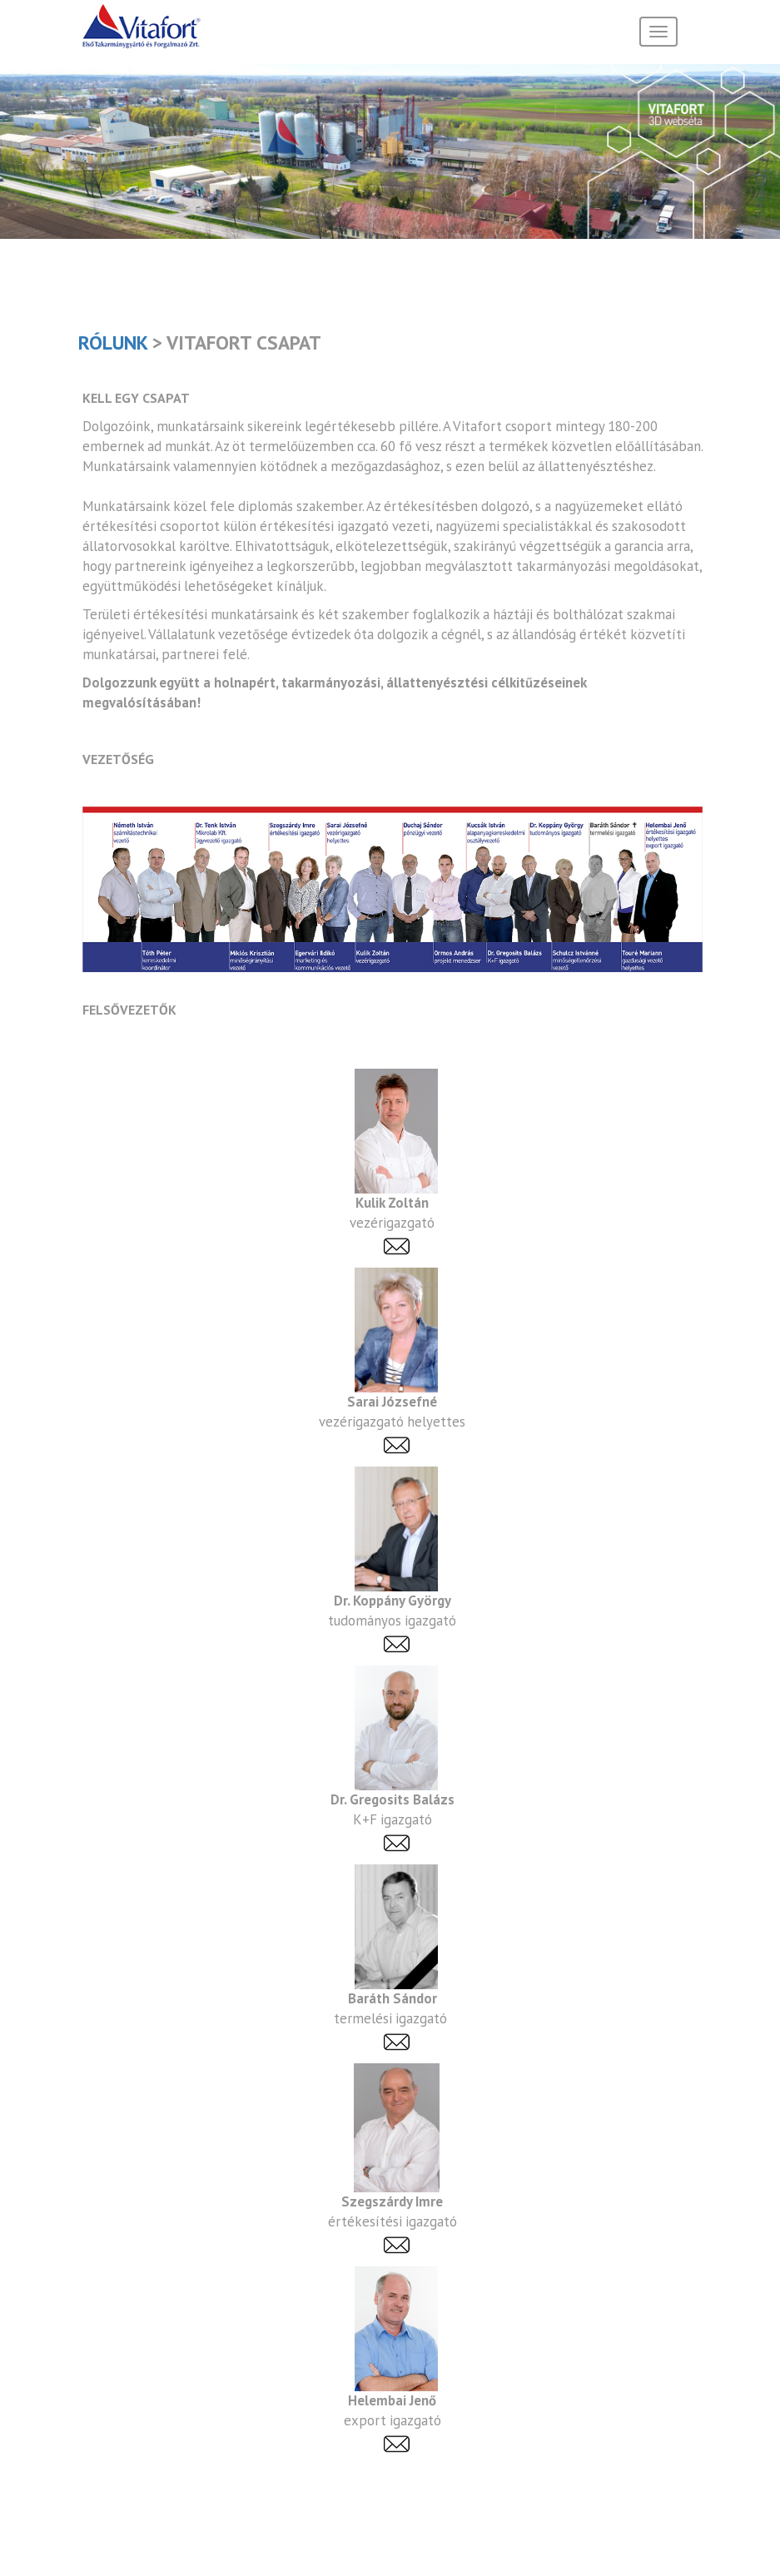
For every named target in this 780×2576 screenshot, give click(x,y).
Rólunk (112, 342)
